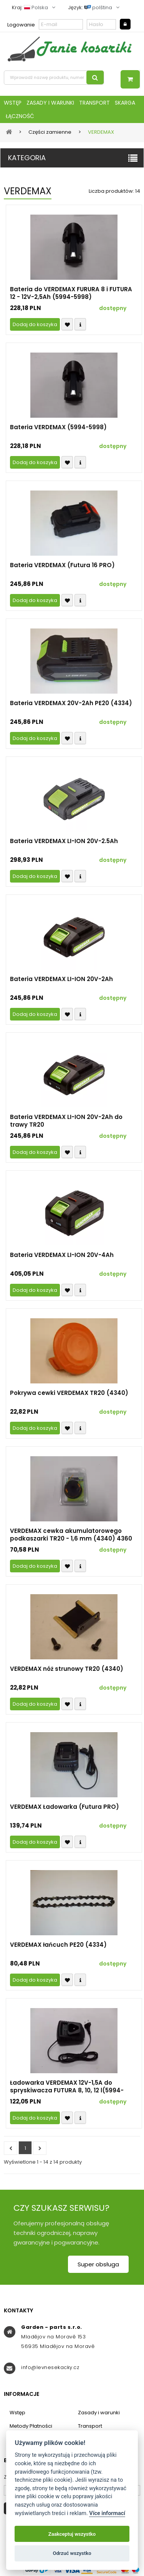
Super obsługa (98, 2264)
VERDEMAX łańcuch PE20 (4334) (58, 1945)
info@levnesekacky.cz (50, 2367)
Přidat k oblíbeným (67, 324)
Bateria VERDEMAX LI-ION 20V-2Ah (61, 979)
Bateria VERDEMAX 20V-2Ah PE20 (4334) (71, 703)
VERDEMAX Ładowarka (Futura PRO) (64, 1807)
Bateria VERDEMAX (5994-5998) (58, 427)
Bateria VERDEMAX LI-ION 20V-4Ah (62, 1255)
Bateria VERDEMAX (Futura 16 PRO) (62, 565)
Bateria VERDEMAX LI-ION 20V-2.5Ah (64, 841)
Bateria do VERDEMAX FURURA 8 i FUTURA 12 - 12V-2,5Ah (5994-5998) (71, 293)
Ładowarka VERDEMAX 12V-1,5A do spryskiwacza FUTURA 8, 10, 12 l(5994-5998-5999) (67, 2086)
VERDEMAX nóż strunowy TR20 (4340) (66, 1669)
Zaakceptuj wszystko (72, 2534)
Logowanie (21, 24)
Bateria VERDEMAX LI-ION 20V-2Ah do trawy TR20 (66, 1121)
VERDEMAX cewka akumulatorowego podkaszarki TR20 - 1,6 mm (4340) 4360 (71, 1534)
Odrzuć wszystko (72, 2553)
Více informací (107, 2513)
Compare (80, 324)
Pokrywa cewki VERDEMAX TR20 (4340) (69, 1393)
